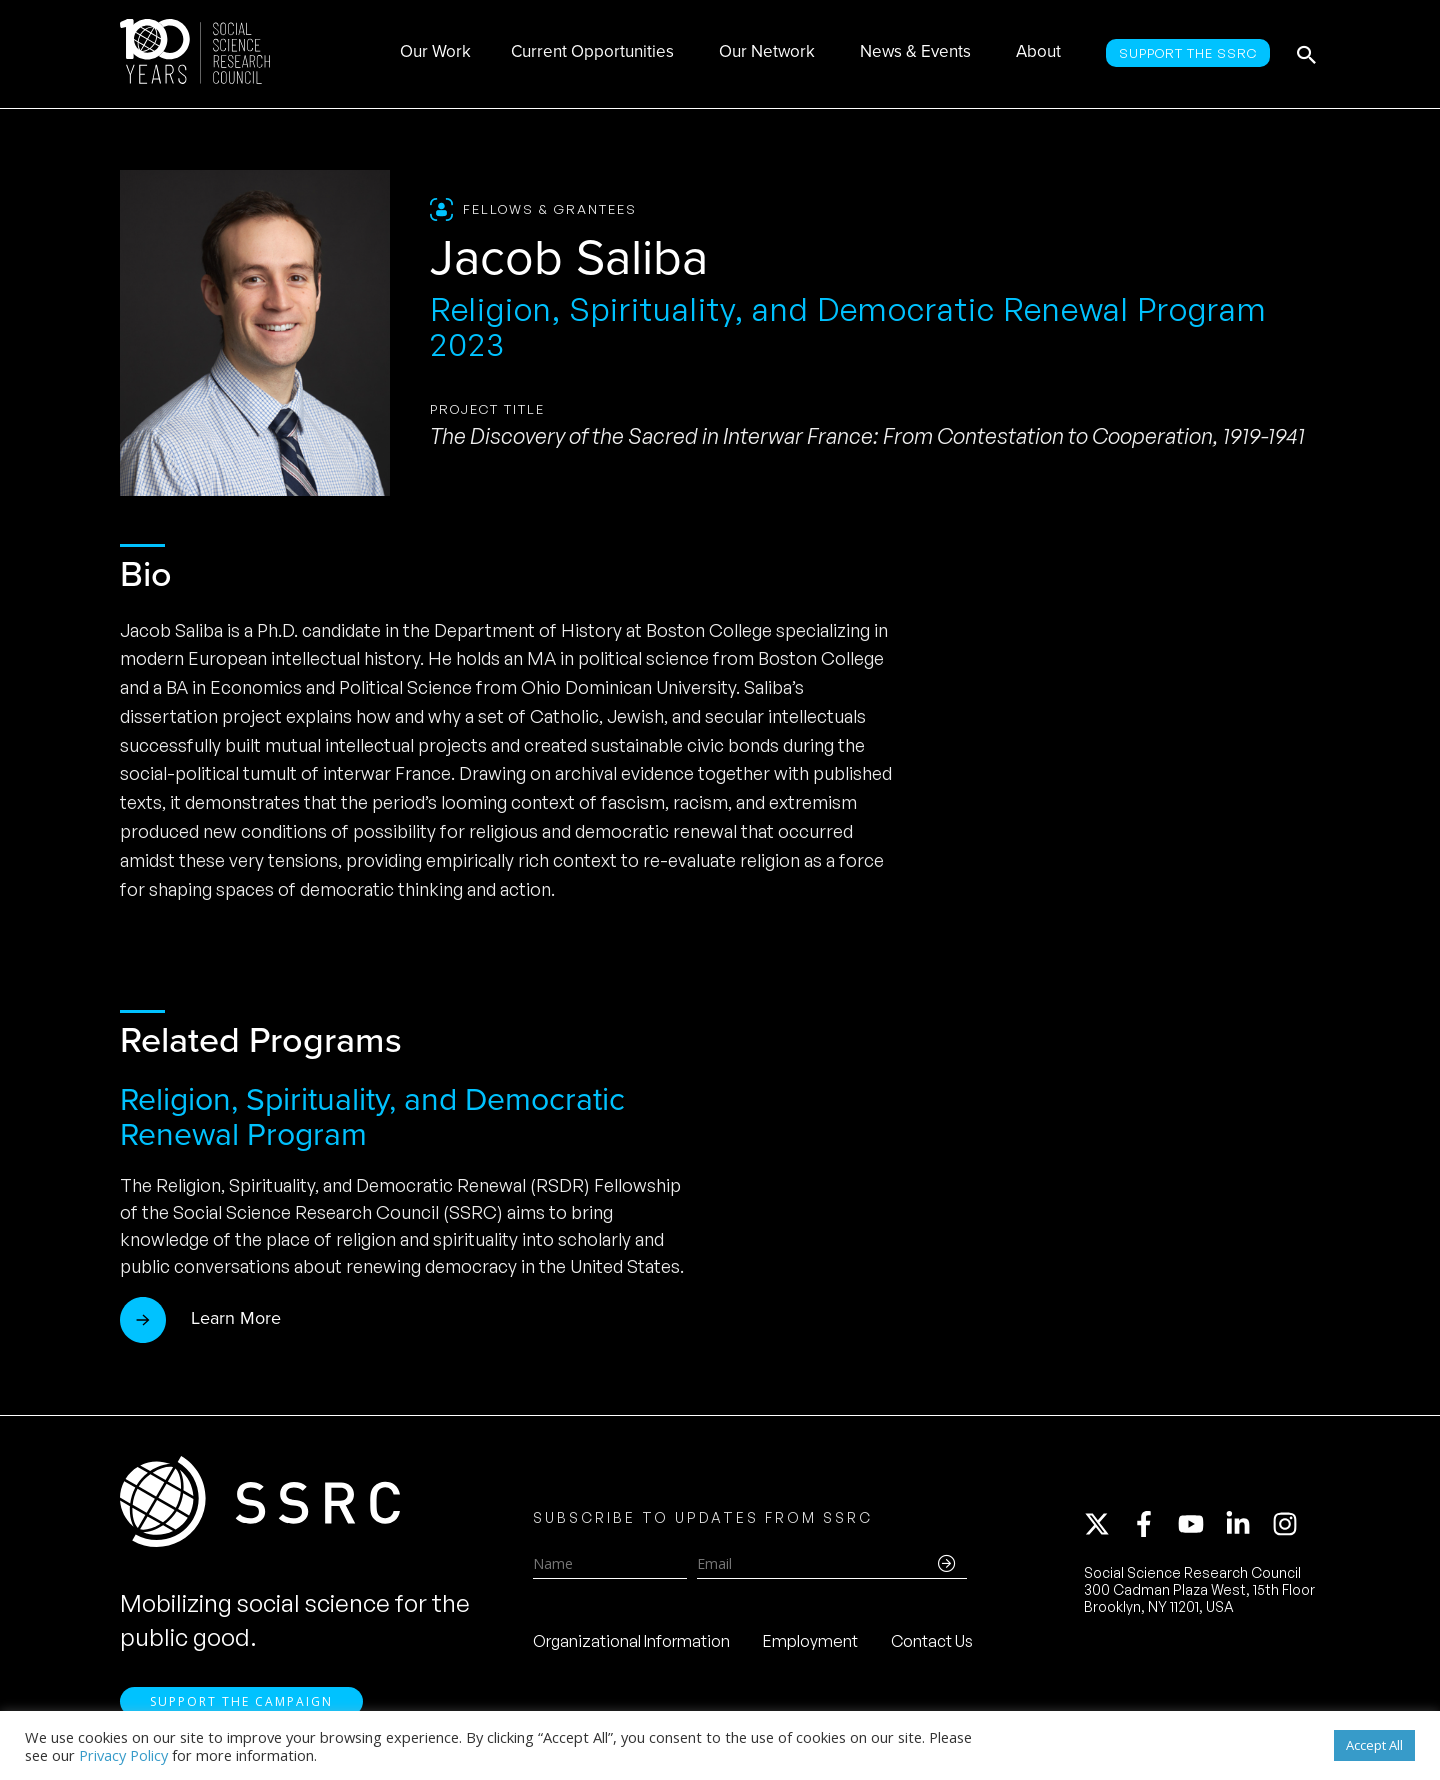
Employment (810, 1641)
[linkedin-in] (1247, 1524)
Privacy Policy (123, 1755)
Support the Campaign (241, 1701)
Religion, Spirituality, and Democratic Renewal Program (372, 1116)
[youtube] (1200, 1524)
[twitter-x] (1106, 1524)
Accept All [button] (1374, 1745)
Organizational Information (631, 1641)
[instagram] (1289, 1524)
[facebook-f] (1153, 1524)
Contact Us (932, 1641)
